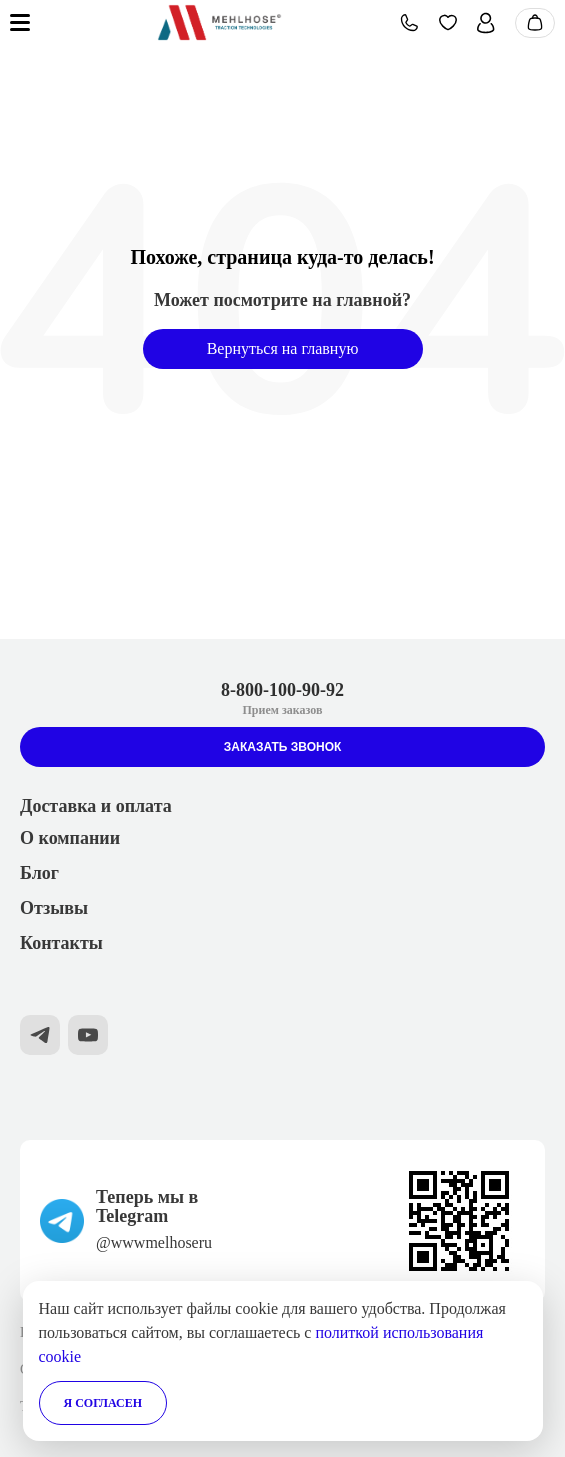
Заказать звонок (283, 747)
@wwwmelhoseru (154, 1242)
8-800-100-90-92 (282, 690)
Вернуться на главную (283, 348)
